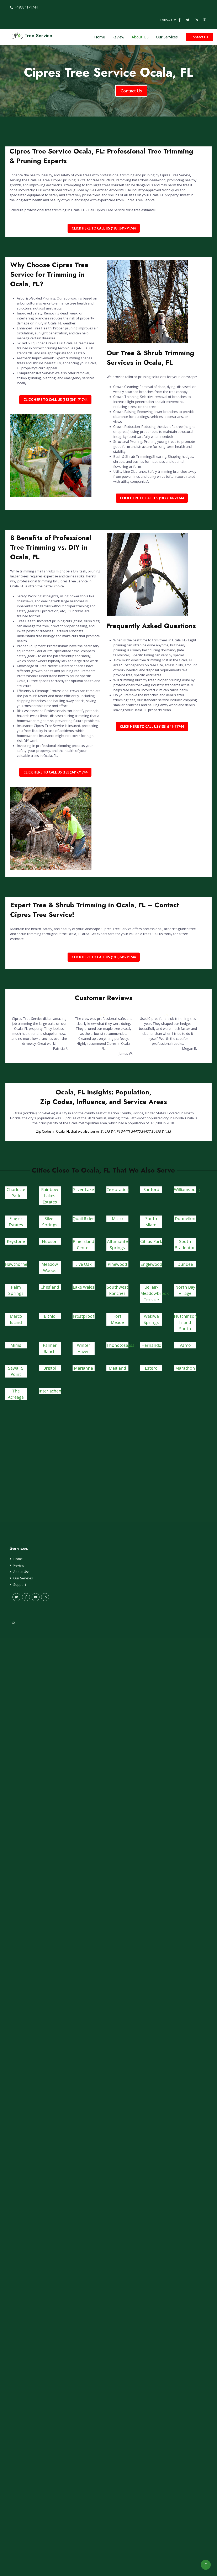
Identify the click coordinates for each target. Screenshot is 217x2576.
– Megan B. (188, 1048)
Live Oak (83, 1264)
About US (140, 36)
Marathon (185, 1368)
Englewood (151, 1264)
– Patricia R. (59, 1048)
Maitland (117, 1368)
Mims (15, 1345)
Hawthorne (16, 1264)
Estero (151, 1368)
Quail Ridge (84, 1218)
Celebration (117, 1189)
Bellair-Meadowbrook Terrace (154, 1293)
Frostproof (83, 1316)
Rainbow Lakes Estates (49, 1196)
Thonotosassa (120, 1345)
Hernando (151, 1345)
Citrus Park (151, 1241)
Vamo (185, 1345)
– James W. (124, 1053)
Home (99, 36)
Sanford (151, 1189)
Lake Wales (83, 1287)
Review (118, 36)
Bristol (49, 1368)
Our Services (167, 36)
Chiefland (50, 1287)
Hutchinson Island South (185, 1322)
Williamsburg (187, 1189)
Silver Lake (83, 1189)
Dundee (185, 1264)
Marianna (83, 1368)
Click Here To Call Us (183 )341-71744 (104, 228)
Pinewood (117, 1264)
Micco (117, 1218)
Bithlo (49, 1316)
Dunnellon (185, 1218)
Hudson (50, 1241)
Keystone (16, 1241)
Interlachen (50, 1391)
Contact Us (199, 37)
